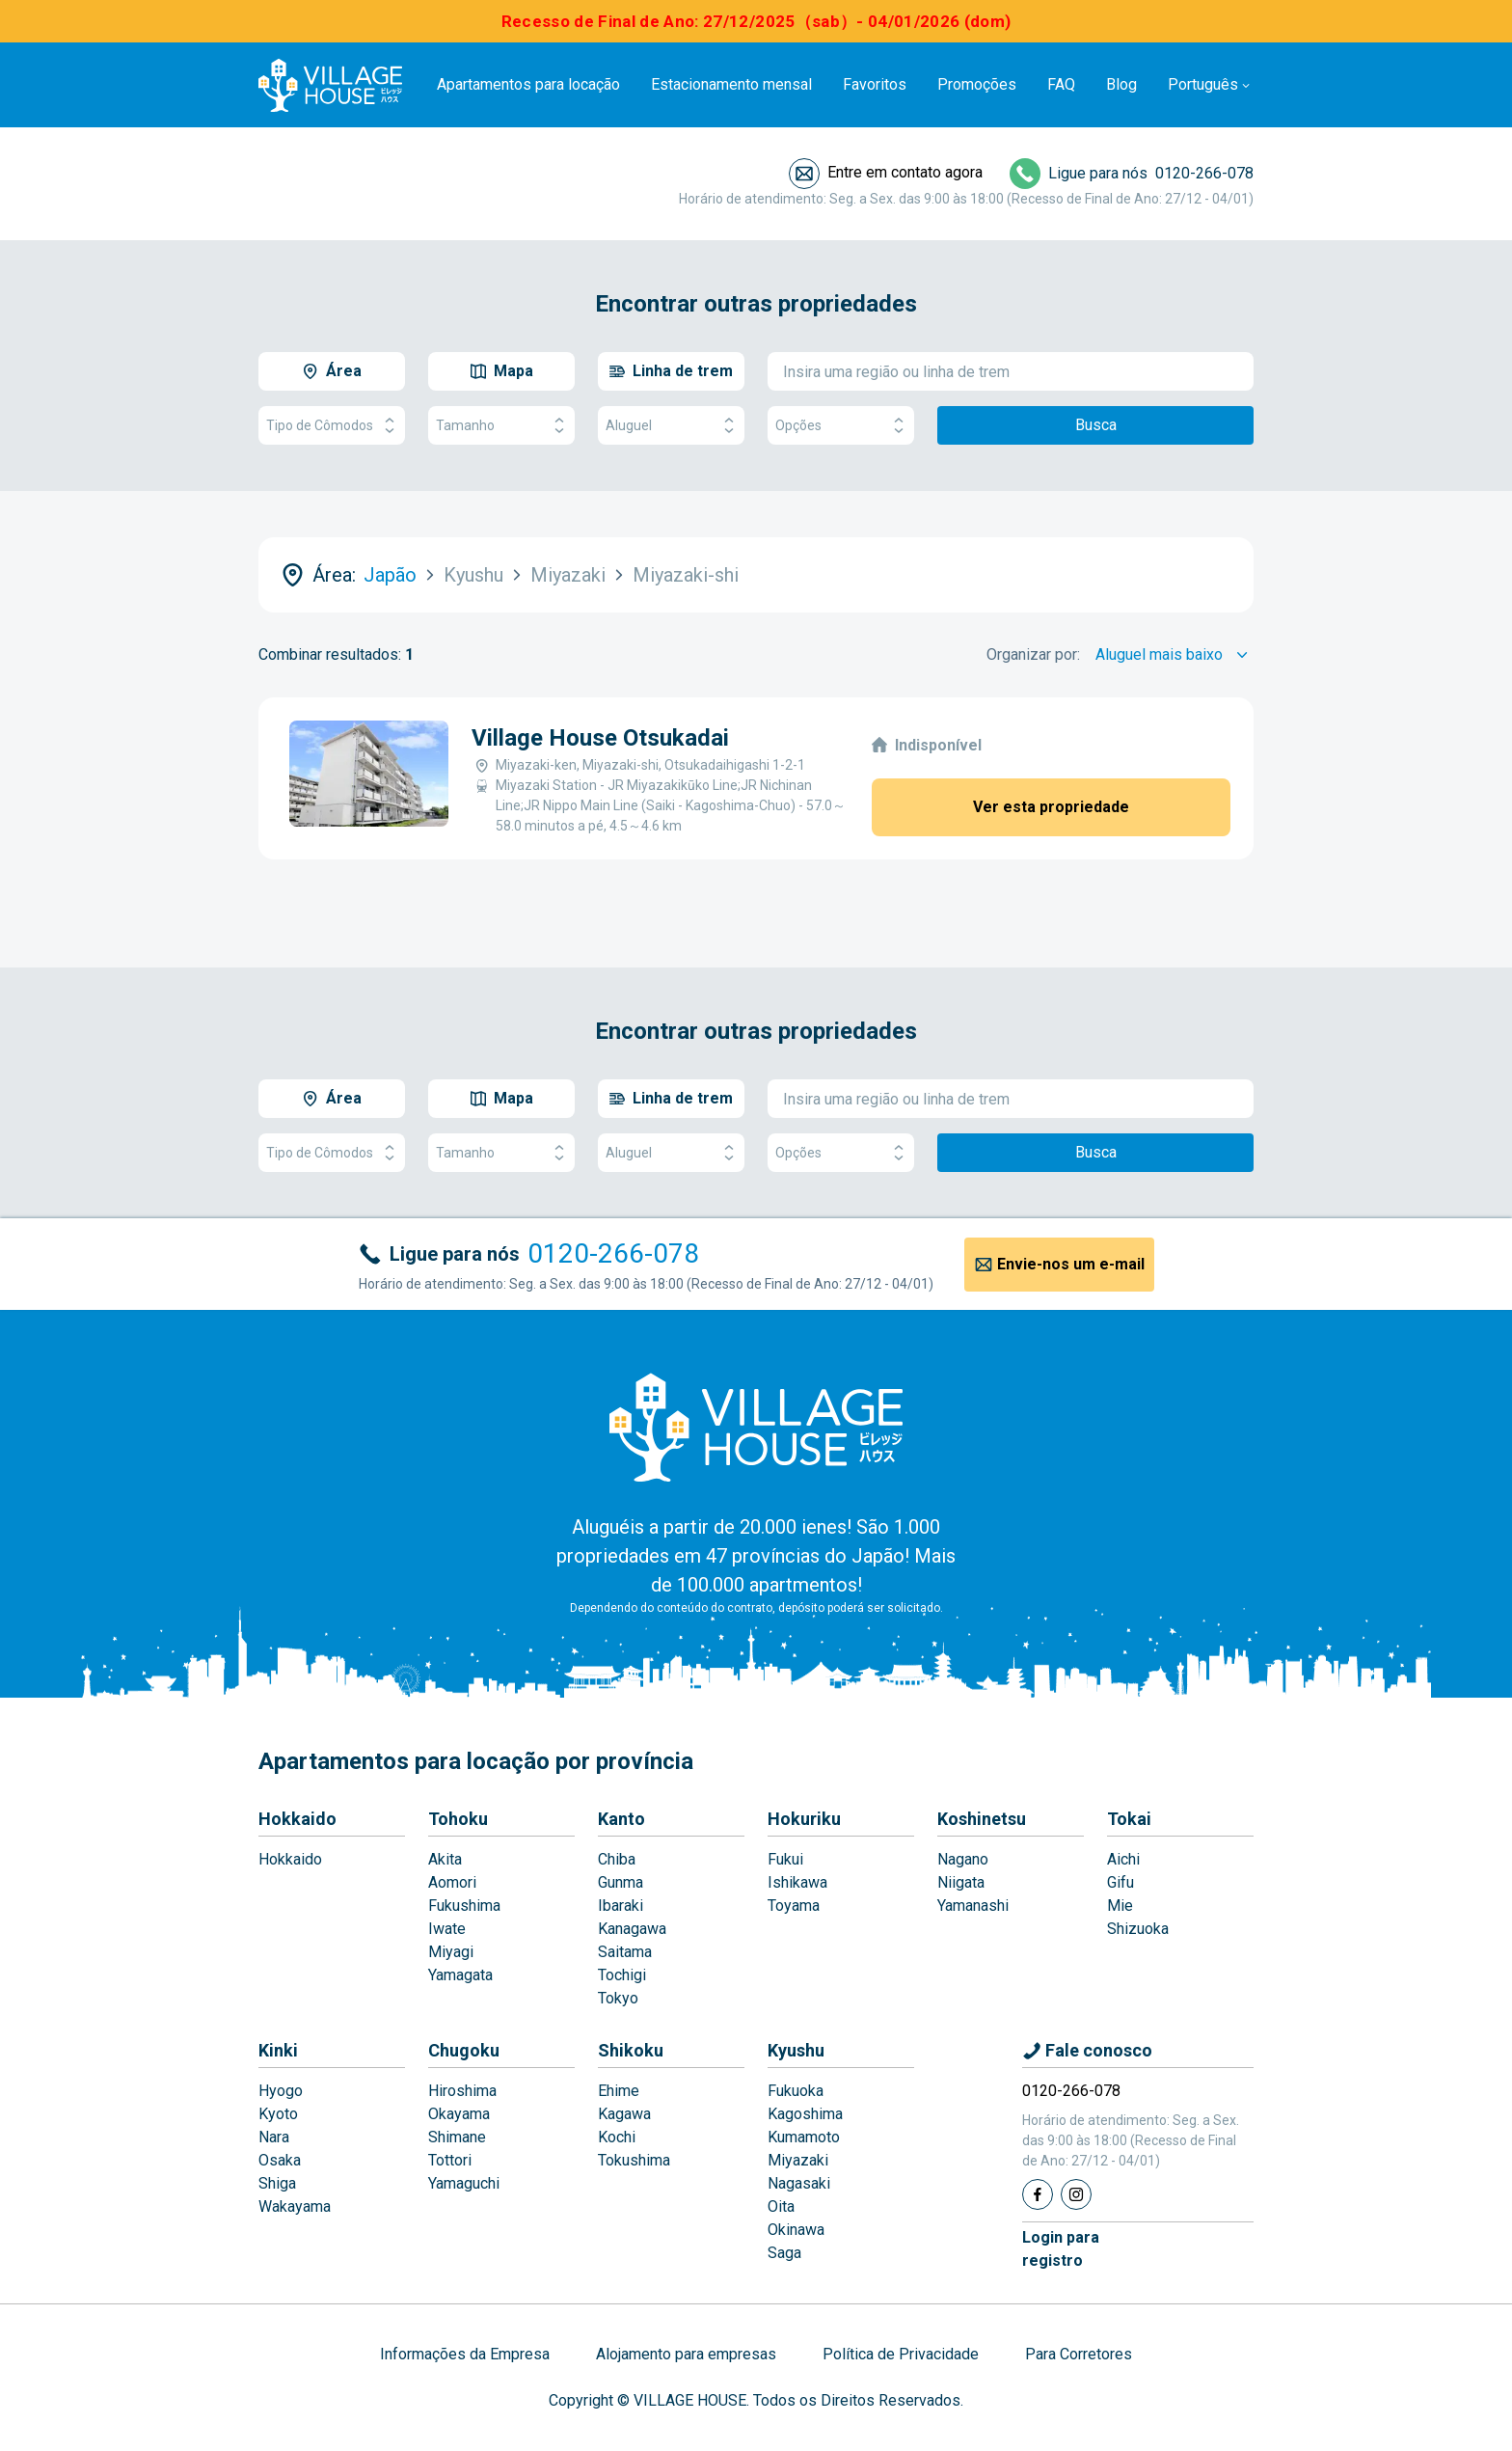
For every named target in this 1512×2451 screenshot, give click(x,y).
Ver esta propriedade (1051, 807)
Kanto (621, 1819)
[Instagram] (1076, 2194)
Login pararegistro (1060, 2249)
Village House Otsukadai (600, 737)
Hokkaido (297, 1819)
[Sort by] (1174, 655)
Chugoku (464, 2050)
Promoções (976, 84)
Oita (781, 2206)
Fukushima (464, 1905)
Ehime (618, 2091)
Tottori (450, 2160)
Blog (1121, 84)
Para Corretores (1078, 2354)
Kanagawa (632, 1929)
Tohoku (458, 1819)
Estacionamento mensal (731, 84)
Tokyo (618, 1998)
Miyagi (450, 1952)
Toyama (794, 1905)
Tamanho (501, 426)
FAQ (1061, 84)
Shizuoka (1138, 1929)
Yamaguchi (464, 2183)
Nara (273, 2137)
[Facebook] (1037, 2194)
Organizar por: (1033, 654)
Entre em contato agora (905, 172)
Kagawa (624, 2114)
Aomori (452, 1882)
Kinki (278, 2050)
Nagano (962, 1859)
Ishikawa (797, 1882)
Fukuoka (796, 2091)
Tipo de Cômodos (331, 426)
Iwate (447, 1929)
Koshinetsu (981, 1819)
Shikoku (630, 2050)
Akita (445, 1859)
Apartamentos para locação (528, 84)
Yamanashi (973, 1905)
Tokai (1129, 1819)
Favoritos (874, 84)
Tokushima (634, 2160)
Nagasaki (799, 2183)
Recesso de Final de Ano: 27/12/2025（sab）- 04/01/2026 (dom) (756, 21)
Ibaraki (620, 1905)
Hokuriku (804, 1819)
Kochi (616, 2137)
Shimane (457, 2137)
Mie (1120, 1905)
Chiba (616, 1859)
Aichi (1123, 1859)
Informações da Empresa (465, 2354)
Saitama (625, 1952)
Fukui (785, 1859)
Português (1203, 84)
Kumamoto (804, 2137)
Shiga (277, 2183)
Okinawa (796, 2229)
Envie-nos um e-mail (1071, 1264)
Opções (840, 426)
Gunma (620, 1882)
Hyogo (280, 2091)
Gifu (1120, 1882)
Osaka (279, 2160)
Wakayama (294, 2206)
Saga (784, 2253)
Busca (1096, 425)
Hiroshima (462, 2091)
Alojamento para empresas (686, 2354)
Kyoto (278, 2114)
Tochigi (622, 1975)
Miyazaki (798, 2160)
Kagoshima (805, 2114)
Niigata (961, 1882)
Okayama (459, 2114)
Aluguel (671, 426)
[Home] (756, 1427)
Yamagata (460, 1975)
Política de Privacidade (901, 2354)
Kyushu (796, 2050)
